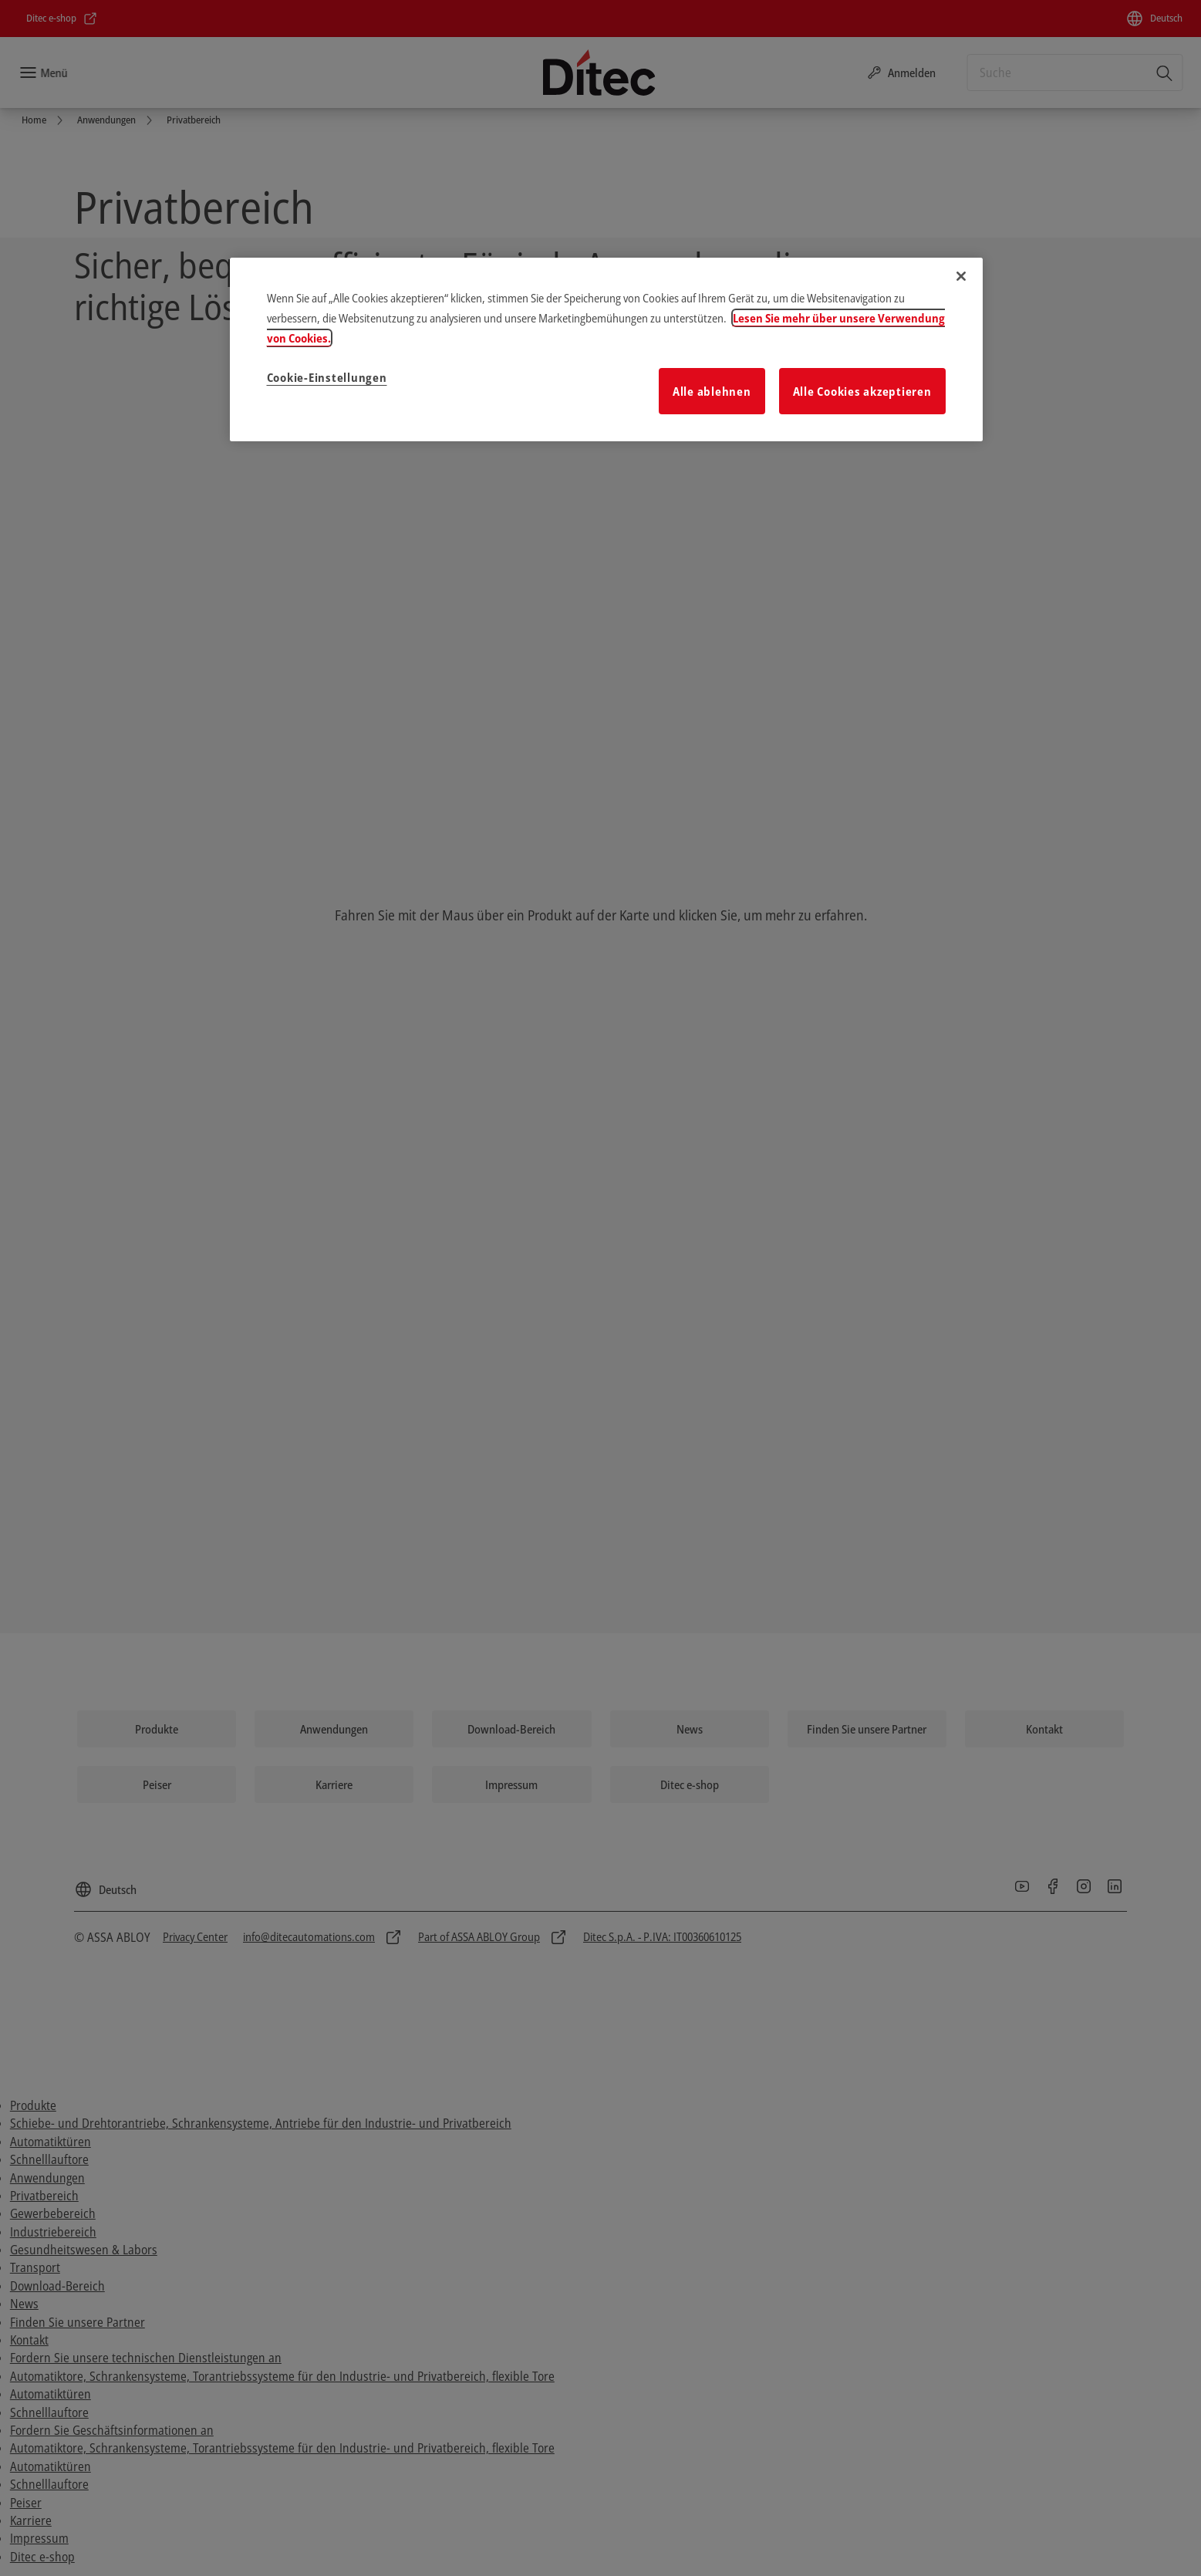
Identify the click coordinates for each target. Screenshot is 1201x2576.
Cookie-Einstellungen (327, 377)
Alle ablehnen (712, 391)
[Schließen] (961, 276)
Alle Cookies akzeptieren (862, 391)
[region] (606, 349)
